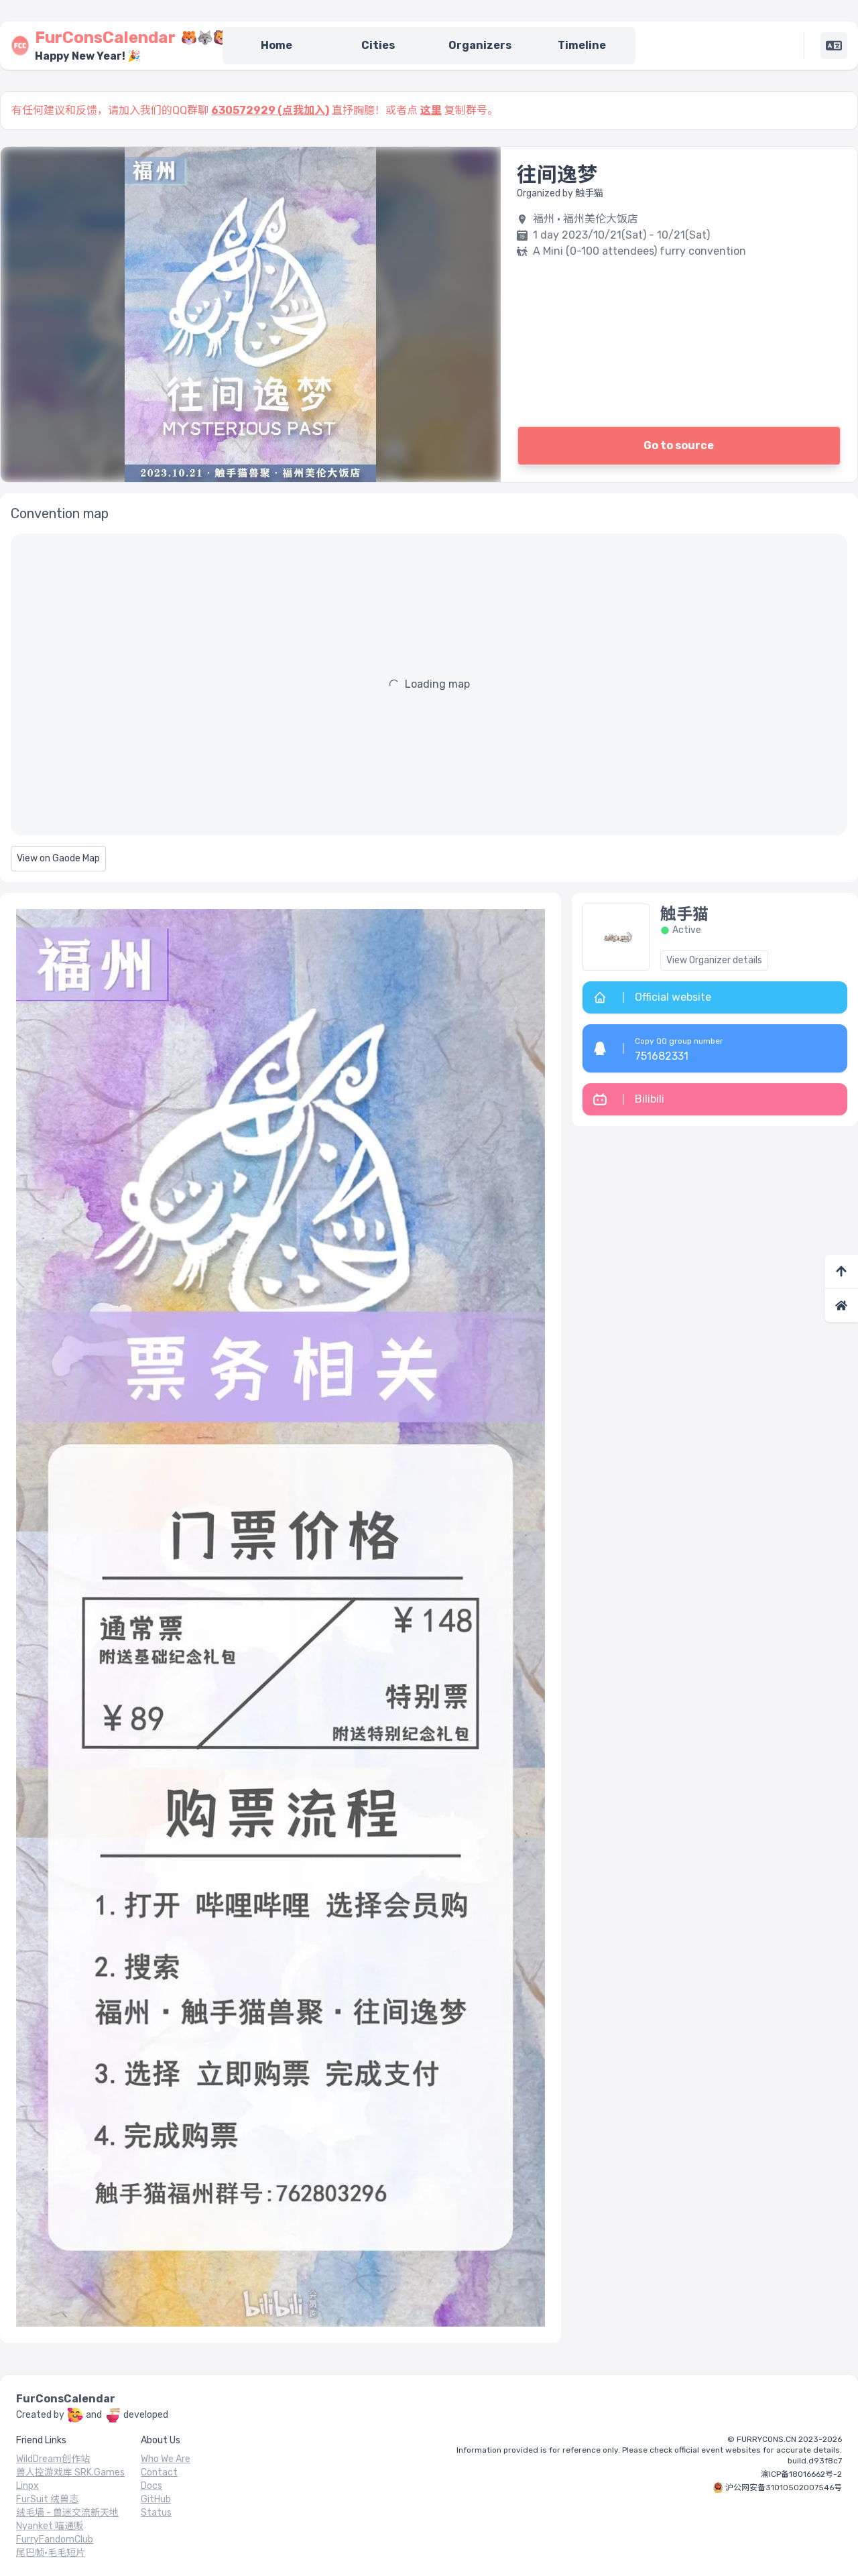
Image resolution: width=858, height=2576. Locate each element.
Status (156, 2512)
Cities (378, 45)
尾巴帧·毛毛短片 (50, 2553)
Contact (159, 2472)
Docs (151, 2486)
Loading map (437, 684)
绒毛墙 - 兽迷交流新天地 (67, 2512)
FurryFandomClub (54, 2539)
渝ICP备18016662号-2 (801, 2474)
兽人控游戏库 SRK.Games (70, 2472)
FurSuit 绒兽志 (47, 2499)
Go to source (679, 445)
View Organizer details (714, 960)
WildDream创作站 (53, 2459)
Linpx (27, 2486)
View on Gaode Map (58, 858)
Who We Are (165, 2459)
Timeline (582, 45)
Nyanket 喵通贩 (49, 2526)
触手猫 (684, 914)
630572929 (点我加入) (270, 110)
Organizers (479, 45)
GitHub (156, 2499)
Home (276, 45)
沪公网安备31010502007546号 (783, 2487)
